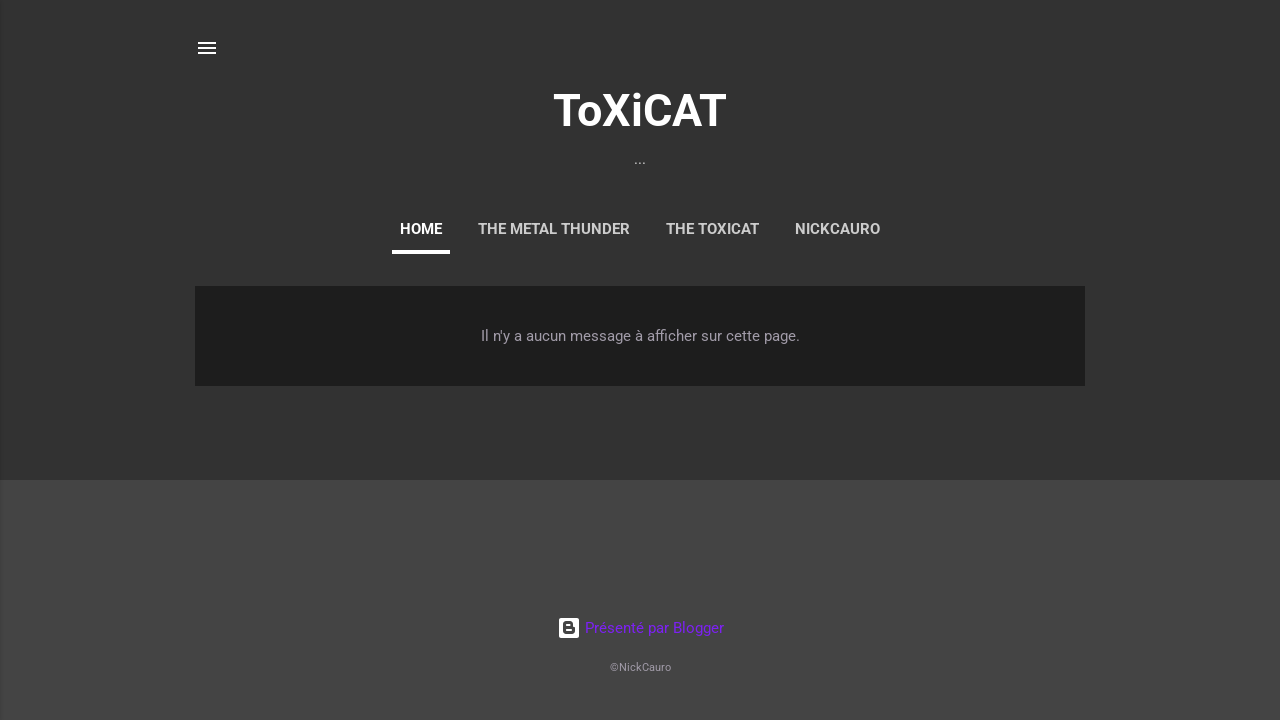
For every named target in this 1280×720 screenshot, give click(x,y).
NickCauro (837, 229)
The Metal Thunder (554, 229)
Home (421, 229)
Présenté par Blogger (640, 628)
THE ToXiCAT (712, 229)
